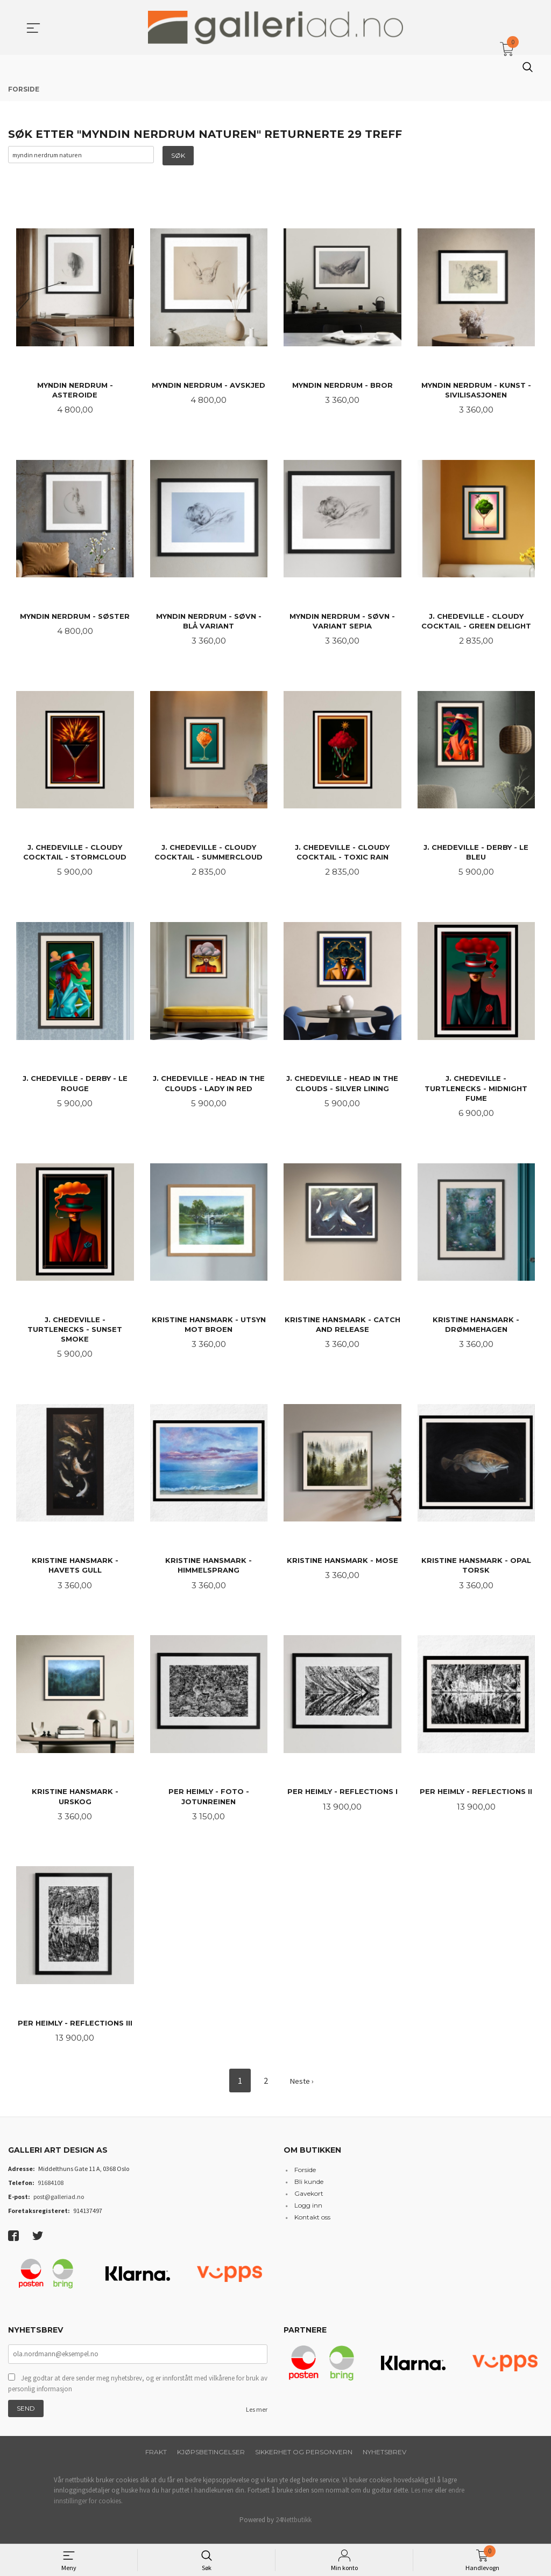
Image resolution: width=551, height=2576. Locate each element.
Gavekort (308, 2202)
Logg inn (308, 2214)
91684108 (50, 2191)
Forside (305, 2178)
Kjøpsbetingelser (211, 2462)
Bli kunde (308, 2190)
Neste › (301, 2089)
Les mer (256, 2419)
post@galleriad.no (58, 2205)
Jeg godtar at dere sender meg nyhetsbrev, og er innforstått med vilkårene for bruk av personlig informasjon (137, 2393)
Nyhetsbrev (384, 2462)
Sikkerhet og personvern (303, 2462)
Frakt (156, 2462)
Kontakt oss (312, 2226)
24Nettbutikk (294, 2529)
